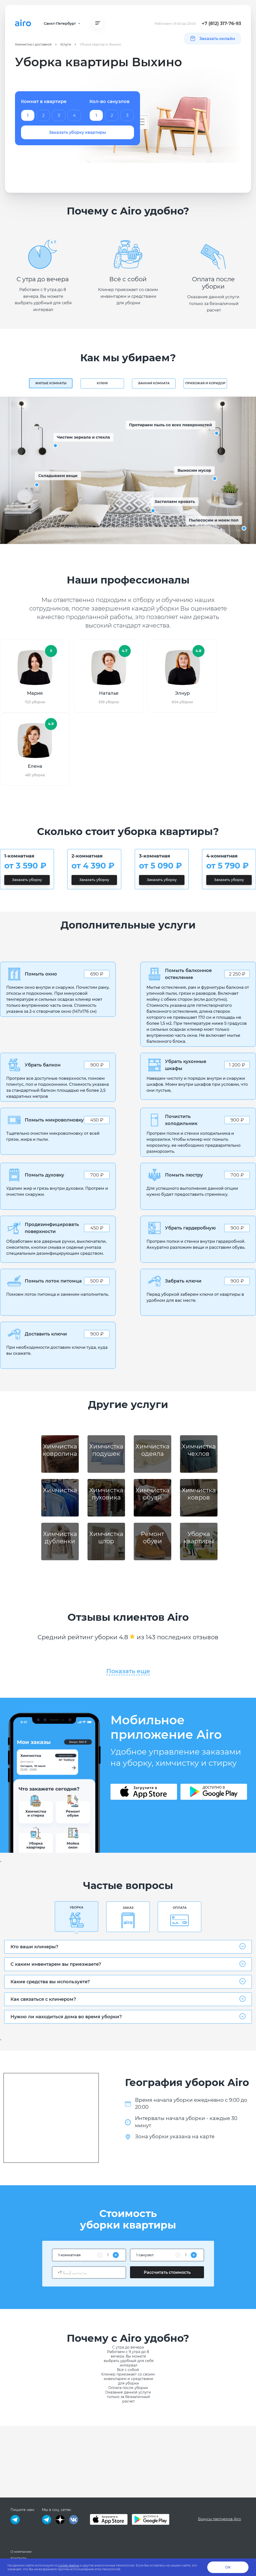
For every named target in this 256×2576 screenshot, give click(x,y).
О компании (21, 2552)
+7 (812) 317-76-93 (221, 23)
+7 (60, 2272)
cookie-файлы (68, 2565)
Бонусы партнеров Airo (219, 2519)
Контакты (18, 2558)
